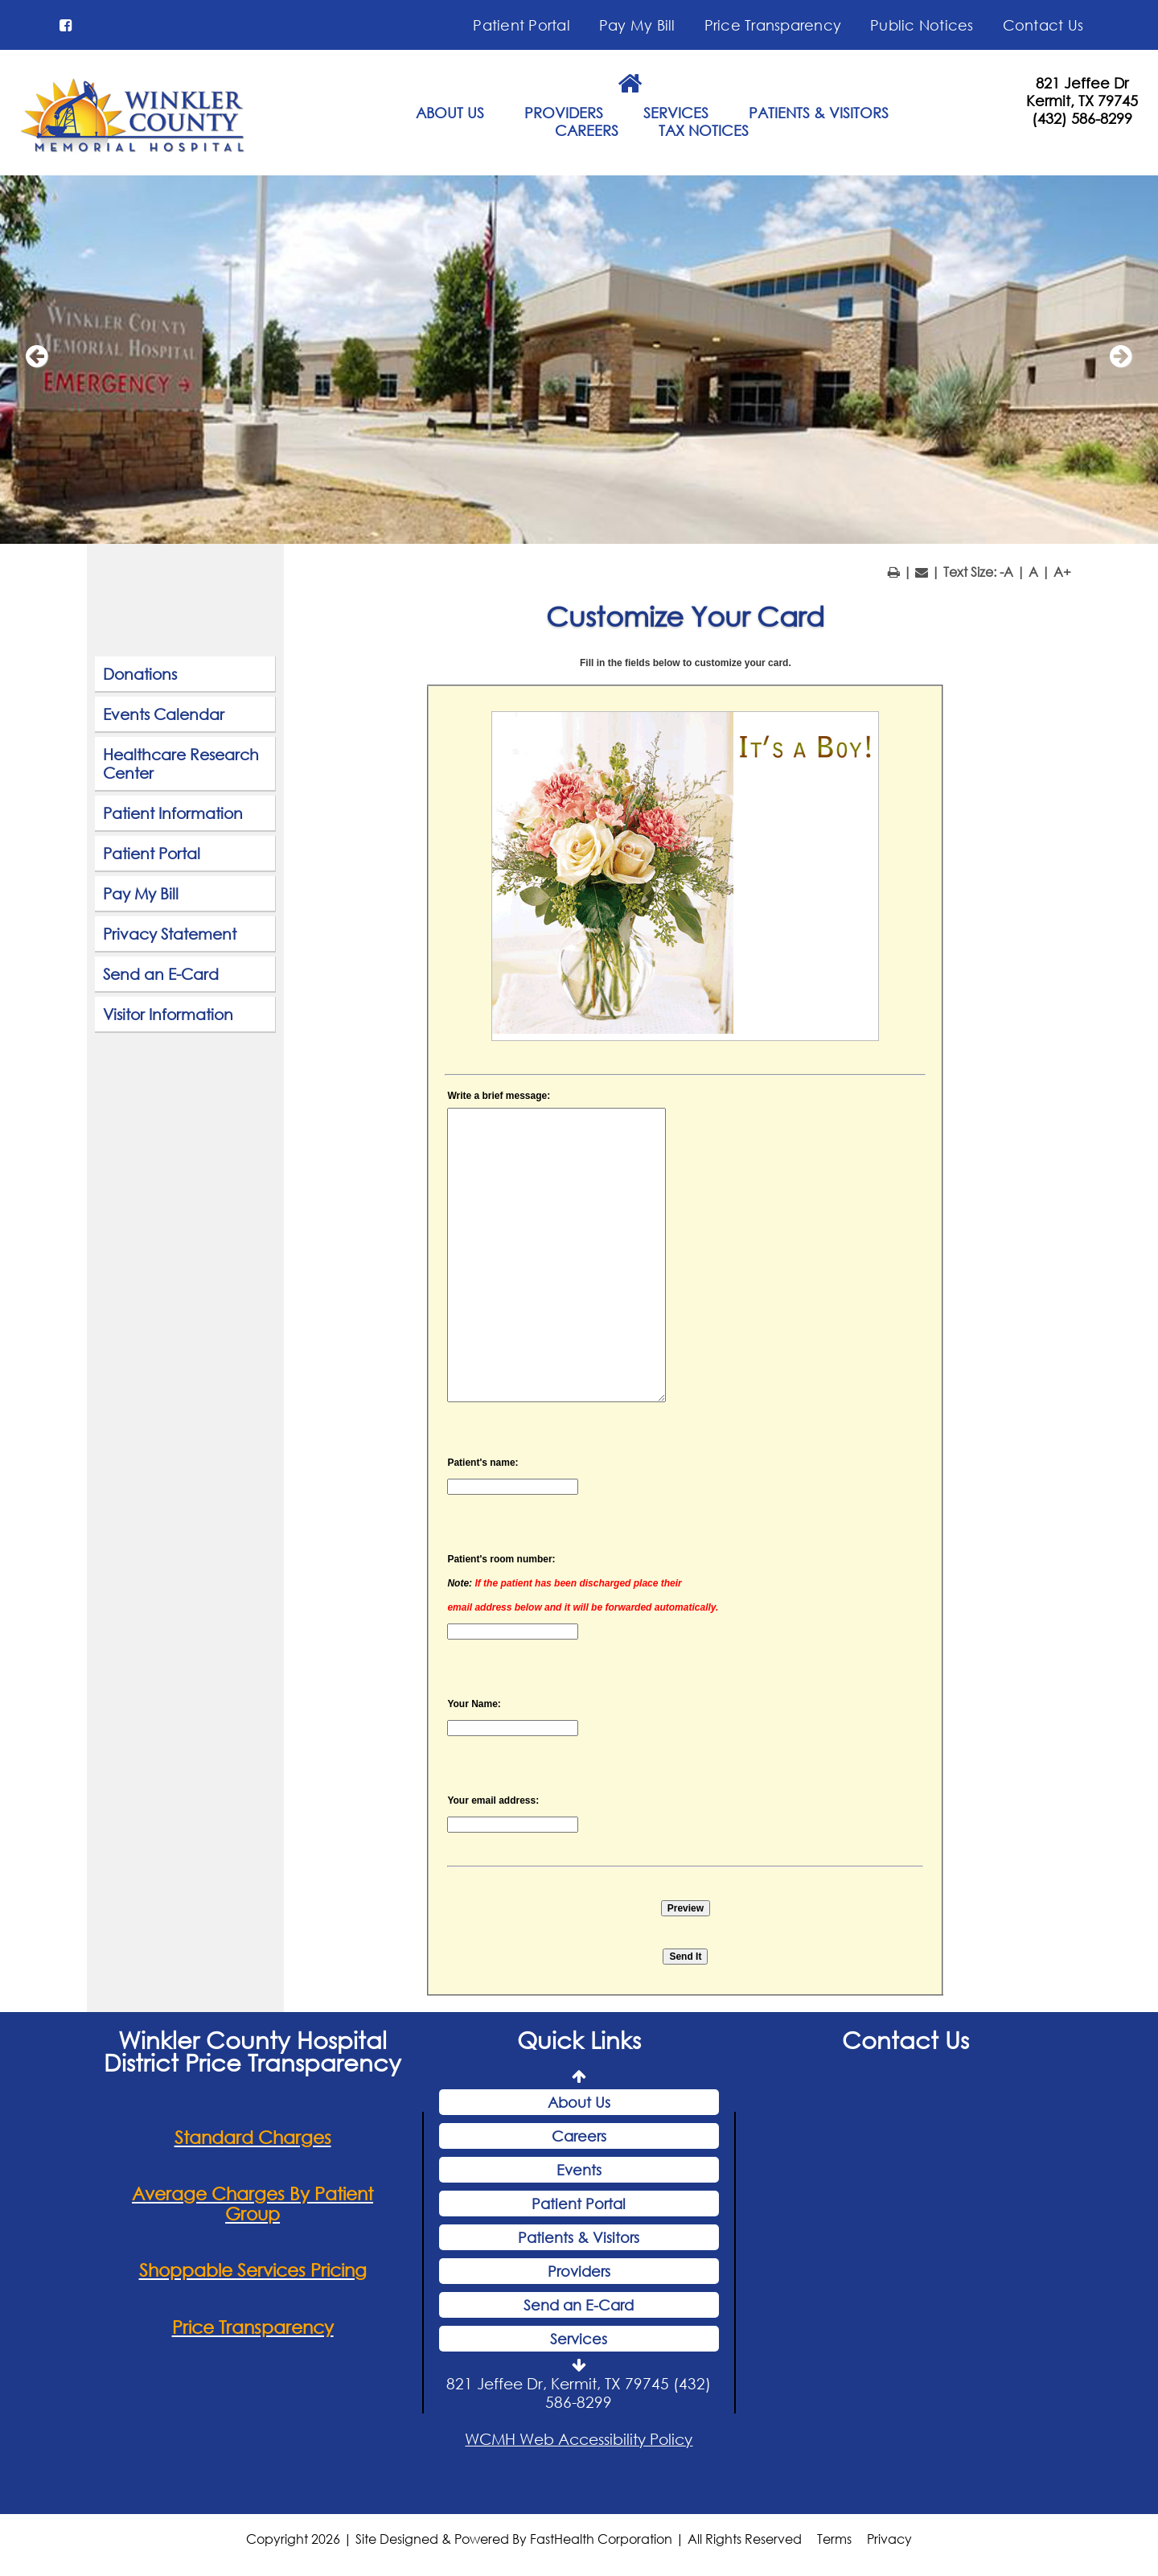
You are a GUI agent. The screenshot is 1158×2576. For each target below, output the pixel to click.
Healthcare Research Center (181, 763)
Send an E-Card (161, 974)
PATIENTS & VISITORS (819, 112)
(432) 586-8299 (1082, 118)
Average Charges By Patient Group (252, 2203)
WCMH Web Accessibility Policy (578, 2439)
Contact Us (1043, 25)
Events (579, 2170)
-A (1006, 571)
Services (578, 2339)
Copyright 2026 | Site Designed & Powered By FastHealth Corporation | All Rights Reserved (524, 2538)
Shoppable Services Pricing (253, 2270)
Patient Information (173, 813)
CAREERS (586, 130)
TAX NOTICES (704, 130)
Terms (834, 2538)
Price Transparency (773, 25)
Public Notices (922, 25)
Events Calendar (163, 714)
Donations (140, 674)
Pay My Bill (637, 25)
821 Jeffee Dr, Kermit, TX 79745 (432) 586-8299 (578, 2392)
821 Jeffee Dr (1082, 83)
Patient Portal (521, 25)
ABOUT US (450, 112)
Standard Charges (253, 2137)
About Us (579, 2102)
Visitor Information (168, 1014)
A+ (1062, 571)
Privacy (889, 2538)
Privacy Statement (169, 933)
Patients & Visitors (578, 2237)
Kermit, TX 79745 (1082, 100)
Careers (579, 2136)
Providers (579, 2271)
